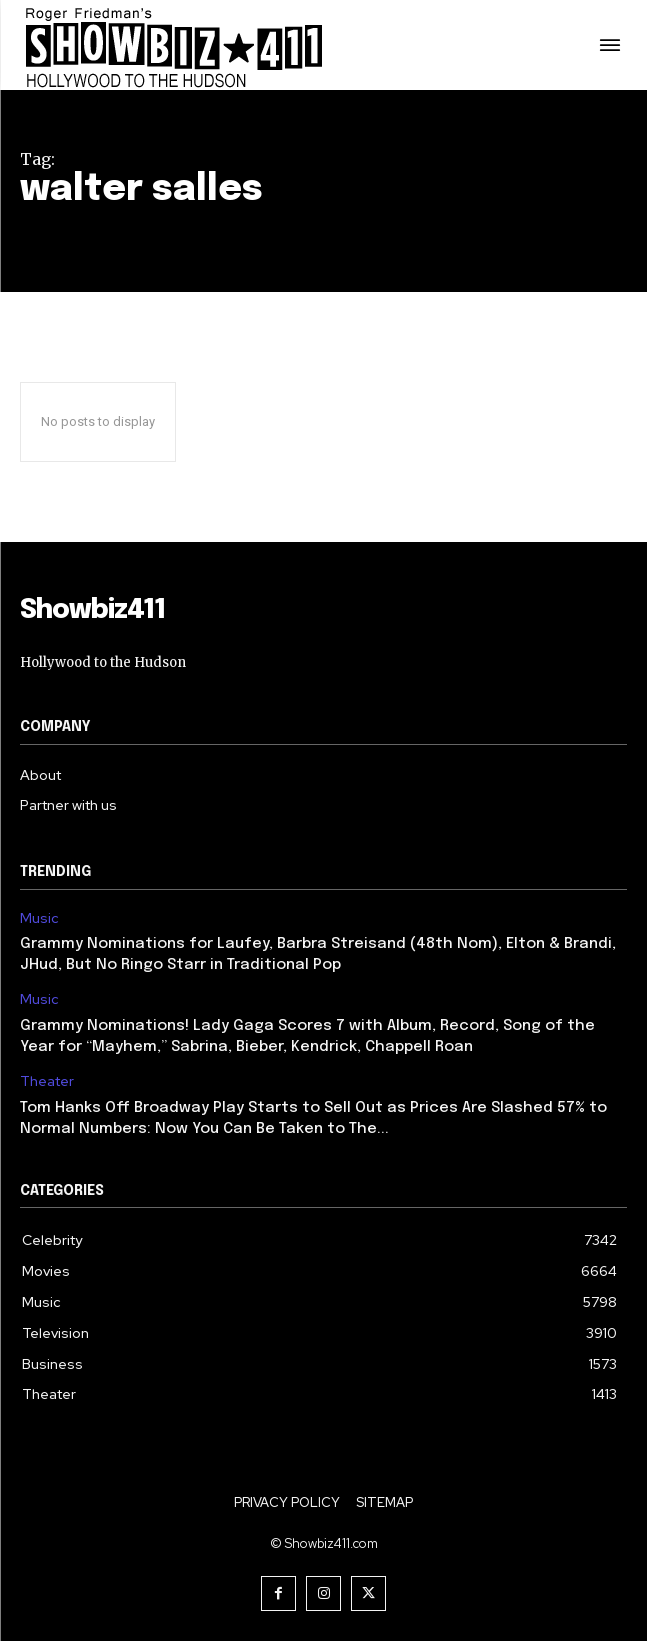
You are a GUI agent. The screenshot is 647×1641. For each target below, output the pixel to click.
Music (39, 918)
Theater (47, 1081)
